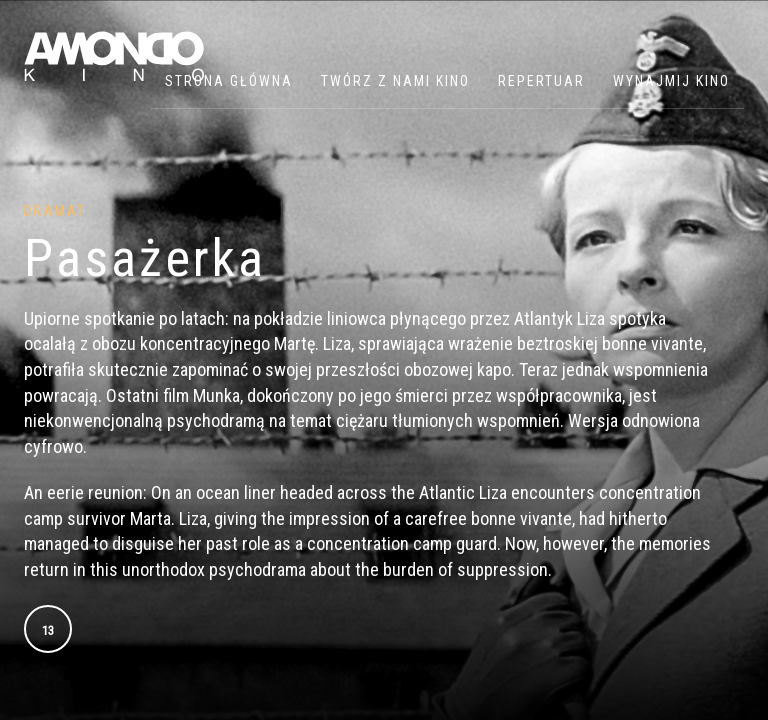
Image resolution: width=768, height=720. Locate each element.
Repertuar (541, 81)
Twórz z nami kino (395, 81)
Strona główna (229, 81)
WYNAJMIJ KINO (671, 81)
